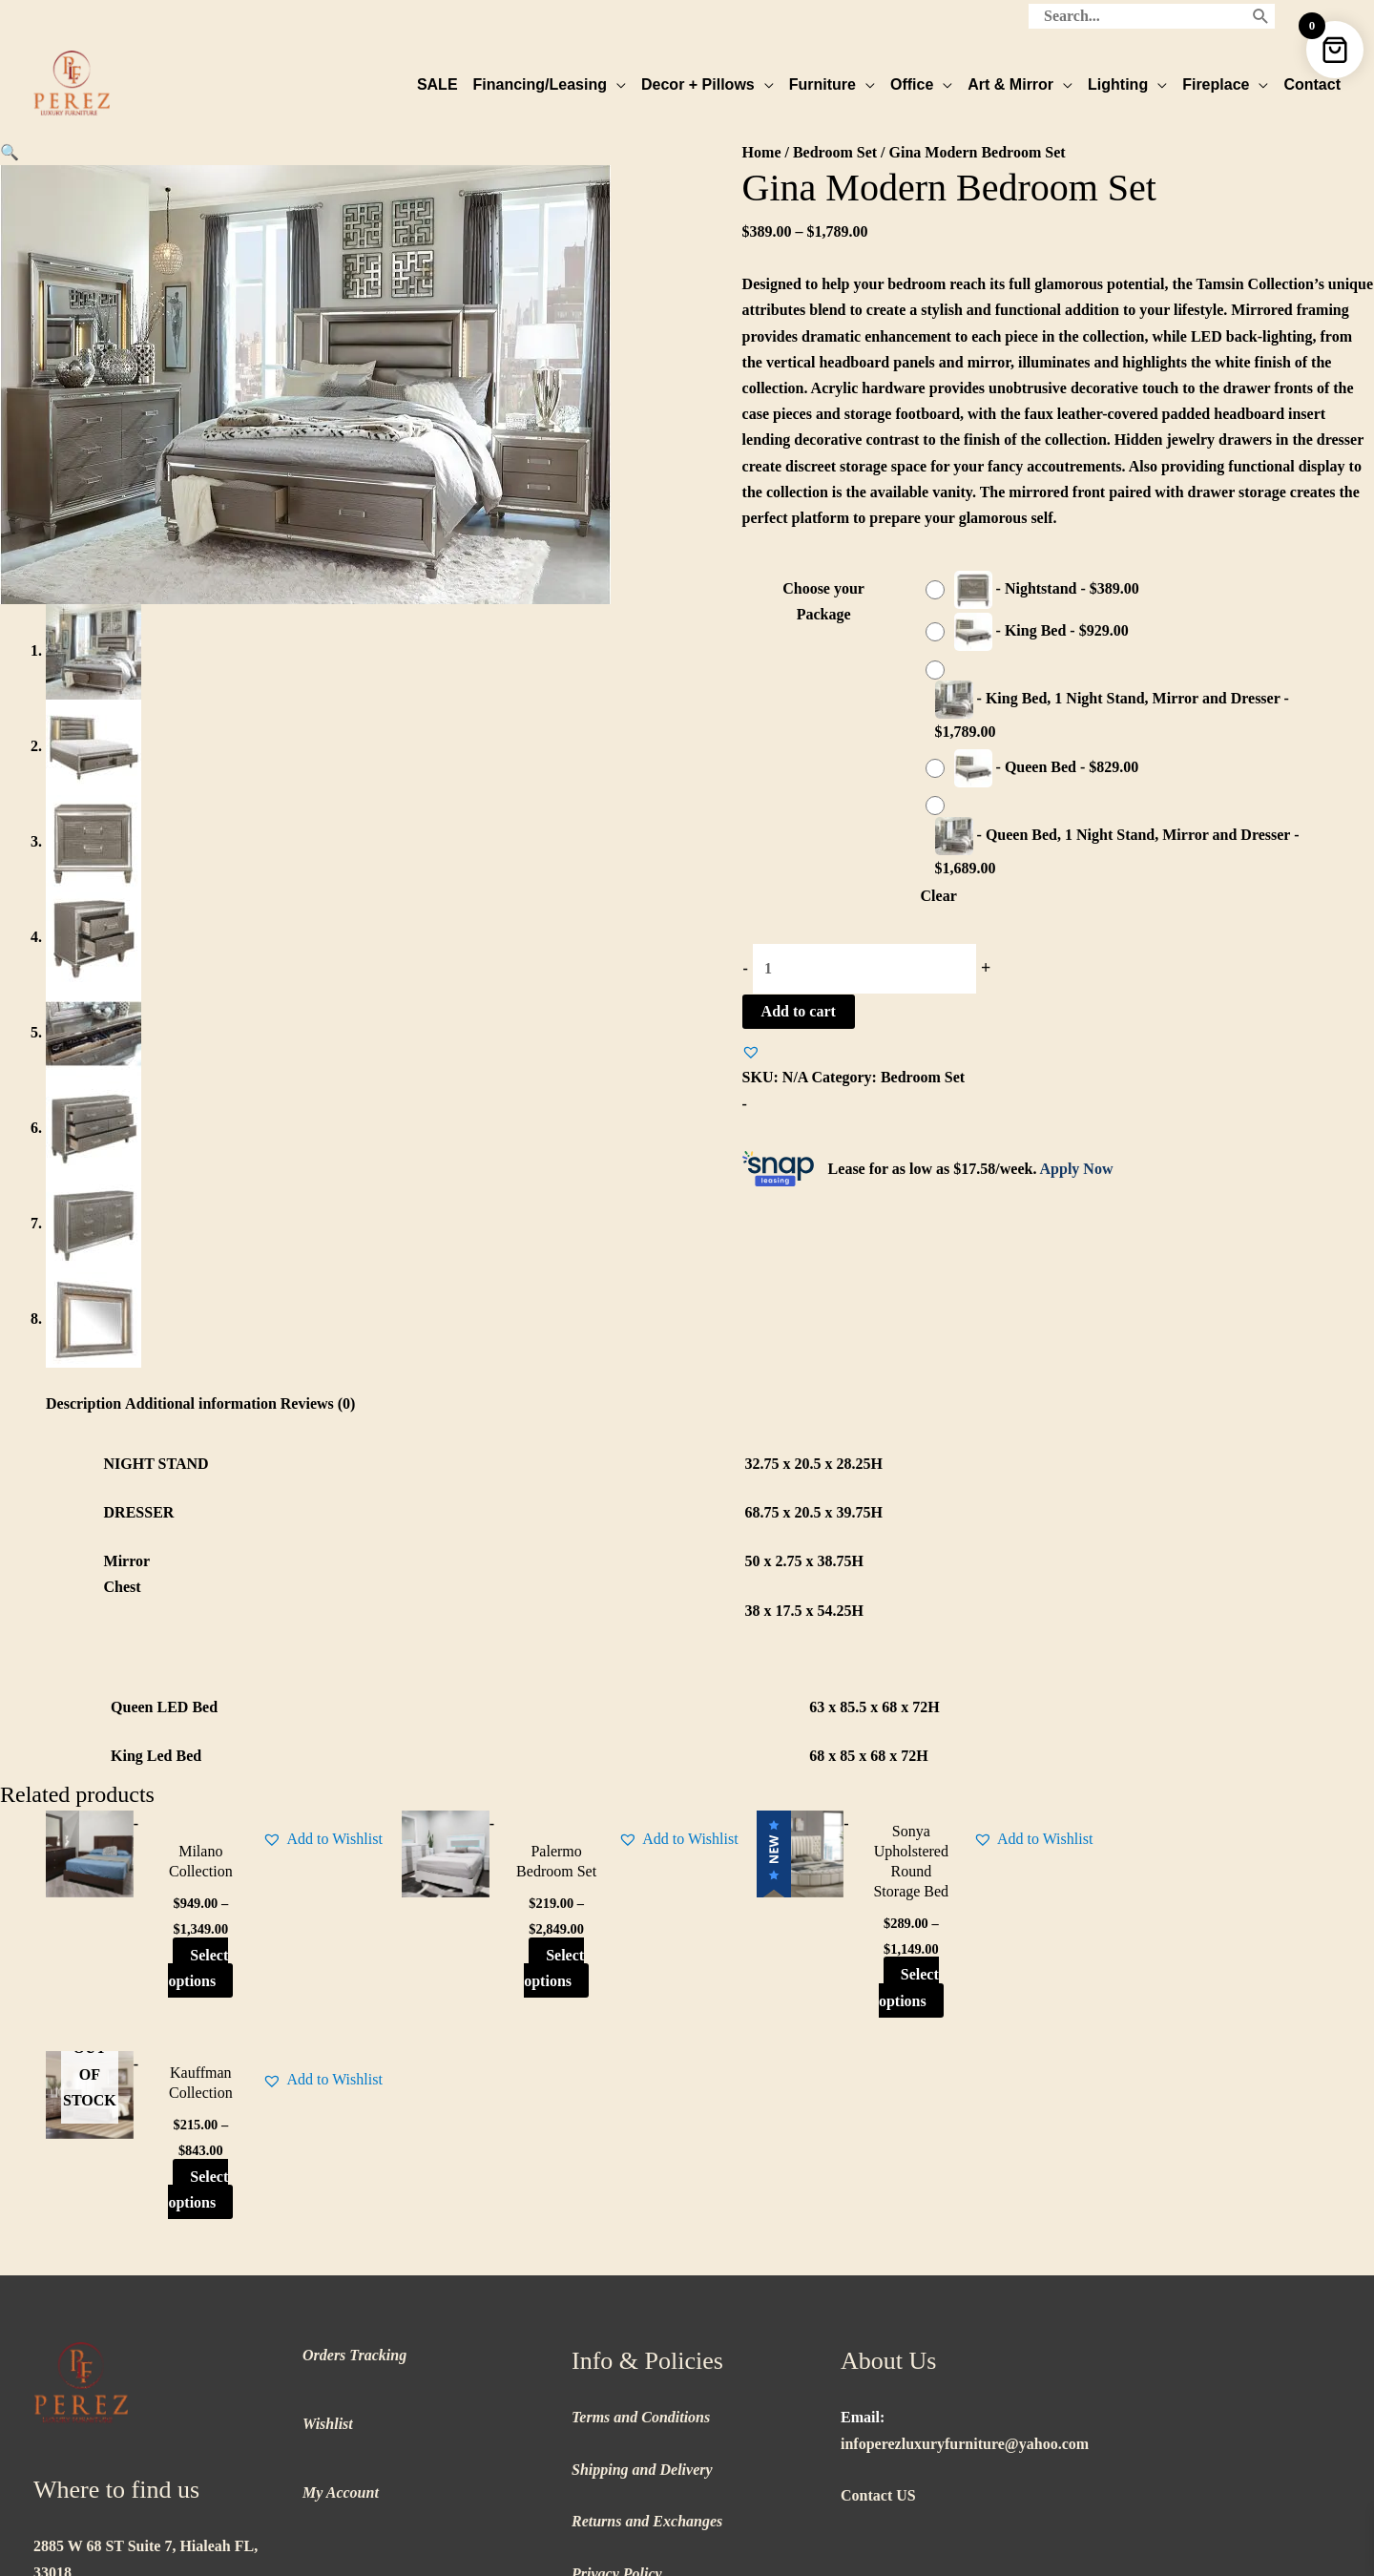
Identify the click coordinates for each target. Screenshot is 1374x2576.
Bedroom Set (835, 151)
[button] (9, 151)
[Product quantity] (864, 968)
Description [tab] (83, 1402)
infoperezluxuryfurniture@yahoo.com (965, 2241)
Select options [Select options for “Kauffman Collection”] (1195, 1966)
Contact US (878, 2293)
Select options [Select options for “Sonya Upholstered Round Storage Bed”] (858, 1986)
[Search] (1261, 14)
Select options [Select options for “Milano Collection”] (185, 1966)
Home (761, 151)
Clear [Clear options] (939, 895)
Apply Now (1077, 1168)
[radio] (1037, 589)
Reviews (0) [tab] (318, 1402)
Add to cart (798, 1010)
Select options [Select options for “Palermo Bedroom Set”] (521, 1977)
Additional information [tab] (201, 1402)
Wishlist (327, 2221)
